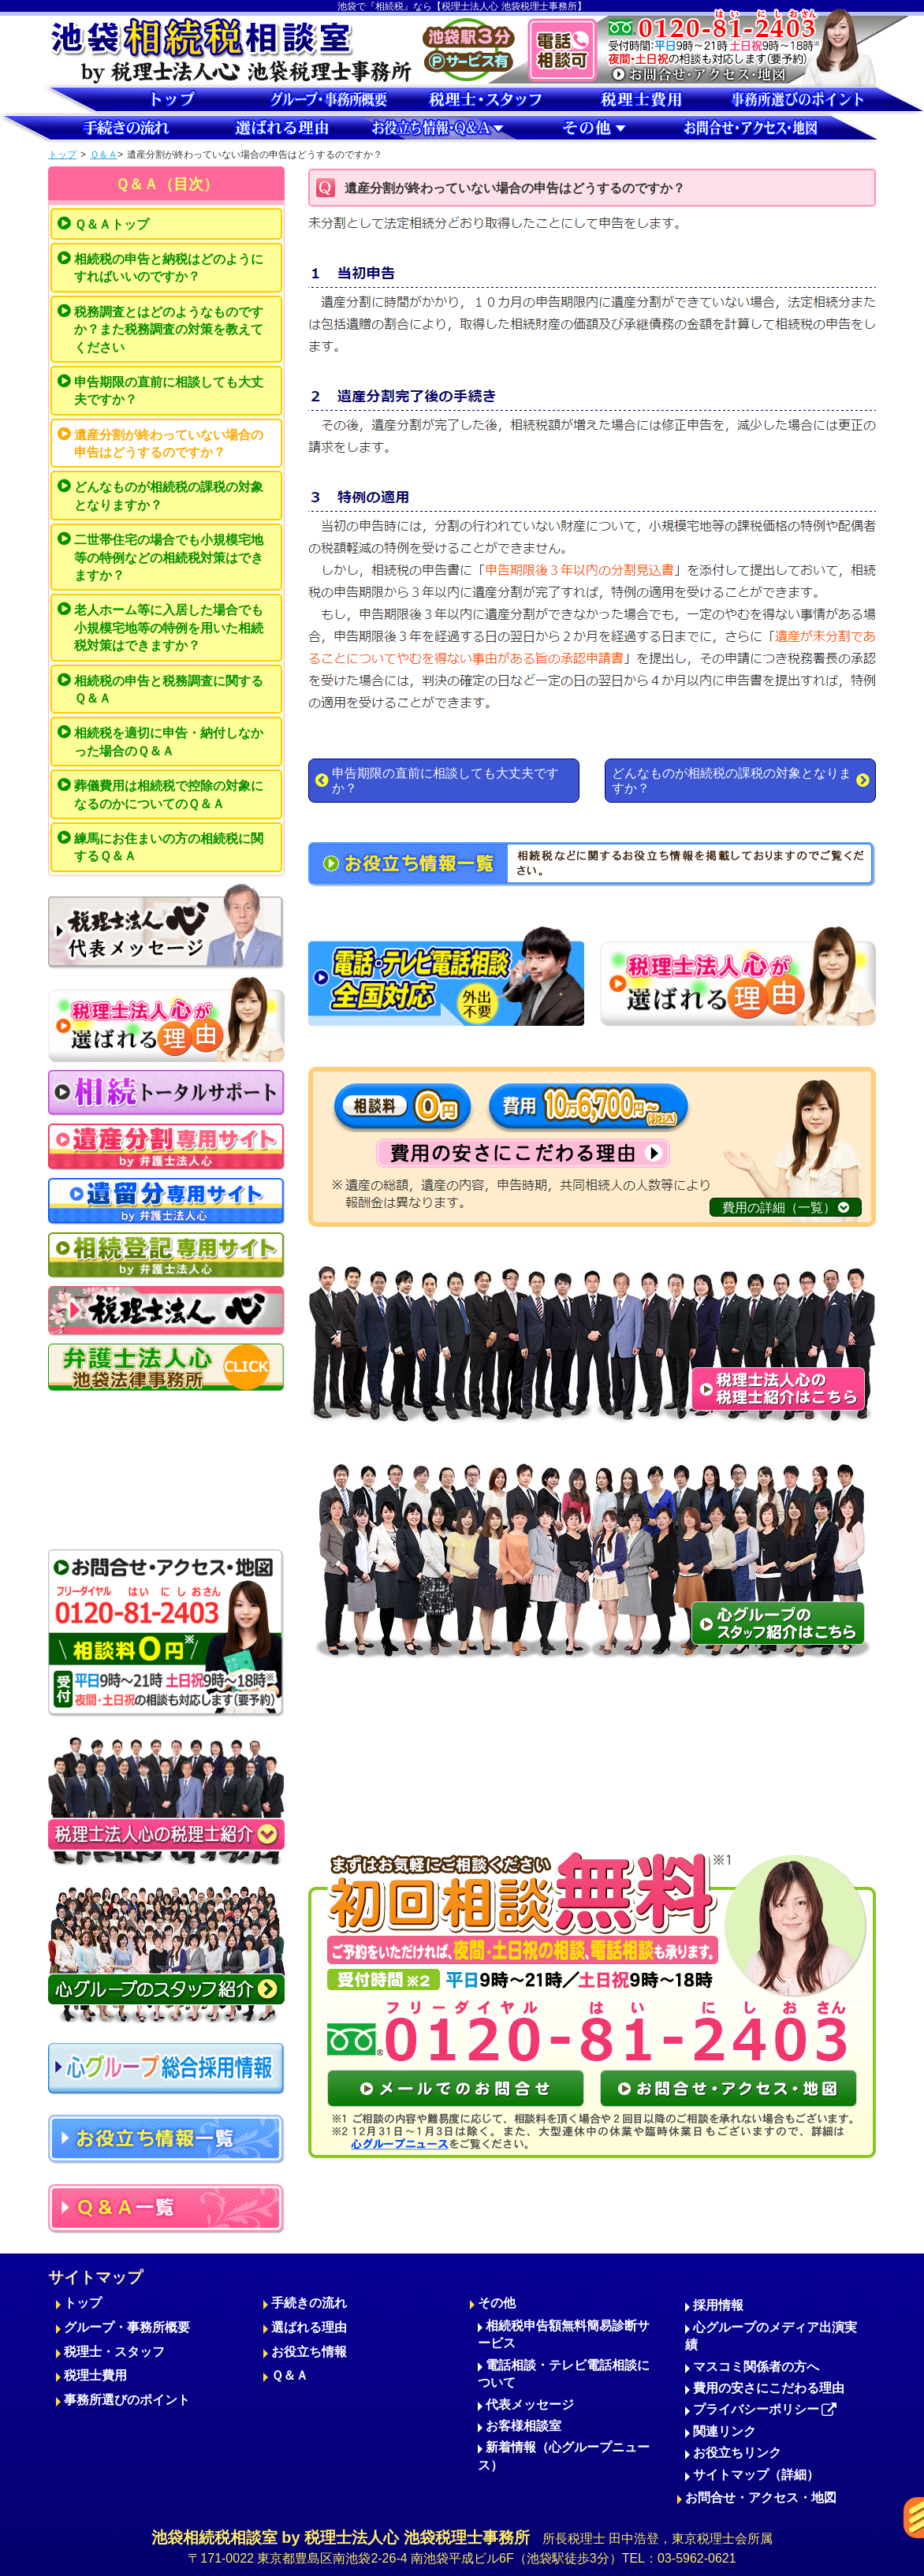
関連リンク (724, 2431)
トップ (62, 154)
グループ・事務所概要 (127, 2327)
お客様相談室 (523, 2425)
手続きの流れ (309, 2302)
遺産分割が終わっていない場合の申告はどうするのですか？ (168, 443)
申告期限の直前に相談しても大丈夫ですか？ (168, 390)
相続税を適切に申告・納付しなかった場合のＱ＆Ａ (168, 741)
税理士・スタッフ (114, 2351)
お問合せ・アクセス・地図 (760, 2497)
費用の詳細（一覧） (785, 1207)
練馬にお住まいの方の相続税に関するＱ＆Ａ (168, 847)
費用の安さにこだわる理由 (768, 2388)
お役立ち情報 (309, 2351)
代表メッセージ (530, 2404)
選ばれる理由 (309, 2327)
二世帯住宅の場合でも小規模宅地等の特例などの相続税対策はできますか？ (168, 557)
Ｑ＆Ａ (103, 154)
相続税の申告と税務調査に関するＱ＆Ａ (168, 689)
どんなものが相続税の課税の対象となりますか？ (168, 495)
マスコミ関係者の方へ (756, 2366)
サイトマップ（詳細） (756, 2474)
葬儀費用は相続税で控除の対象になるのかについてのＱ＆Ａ (168, 794)
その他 (497, 2302)
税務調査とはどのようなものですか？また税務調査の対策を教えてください (168, 329)
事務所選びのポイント (127, 2399)
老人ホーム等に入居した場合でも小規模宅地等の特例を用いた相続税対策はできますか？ (168, 627)
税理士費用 (95, 2375)
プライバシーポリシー (765, 2409)
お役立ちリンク (737, 2452)
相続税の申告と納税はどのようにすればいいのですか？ (168, 267)
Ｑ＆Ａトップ (111, 224)
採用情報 (718, 2305)
